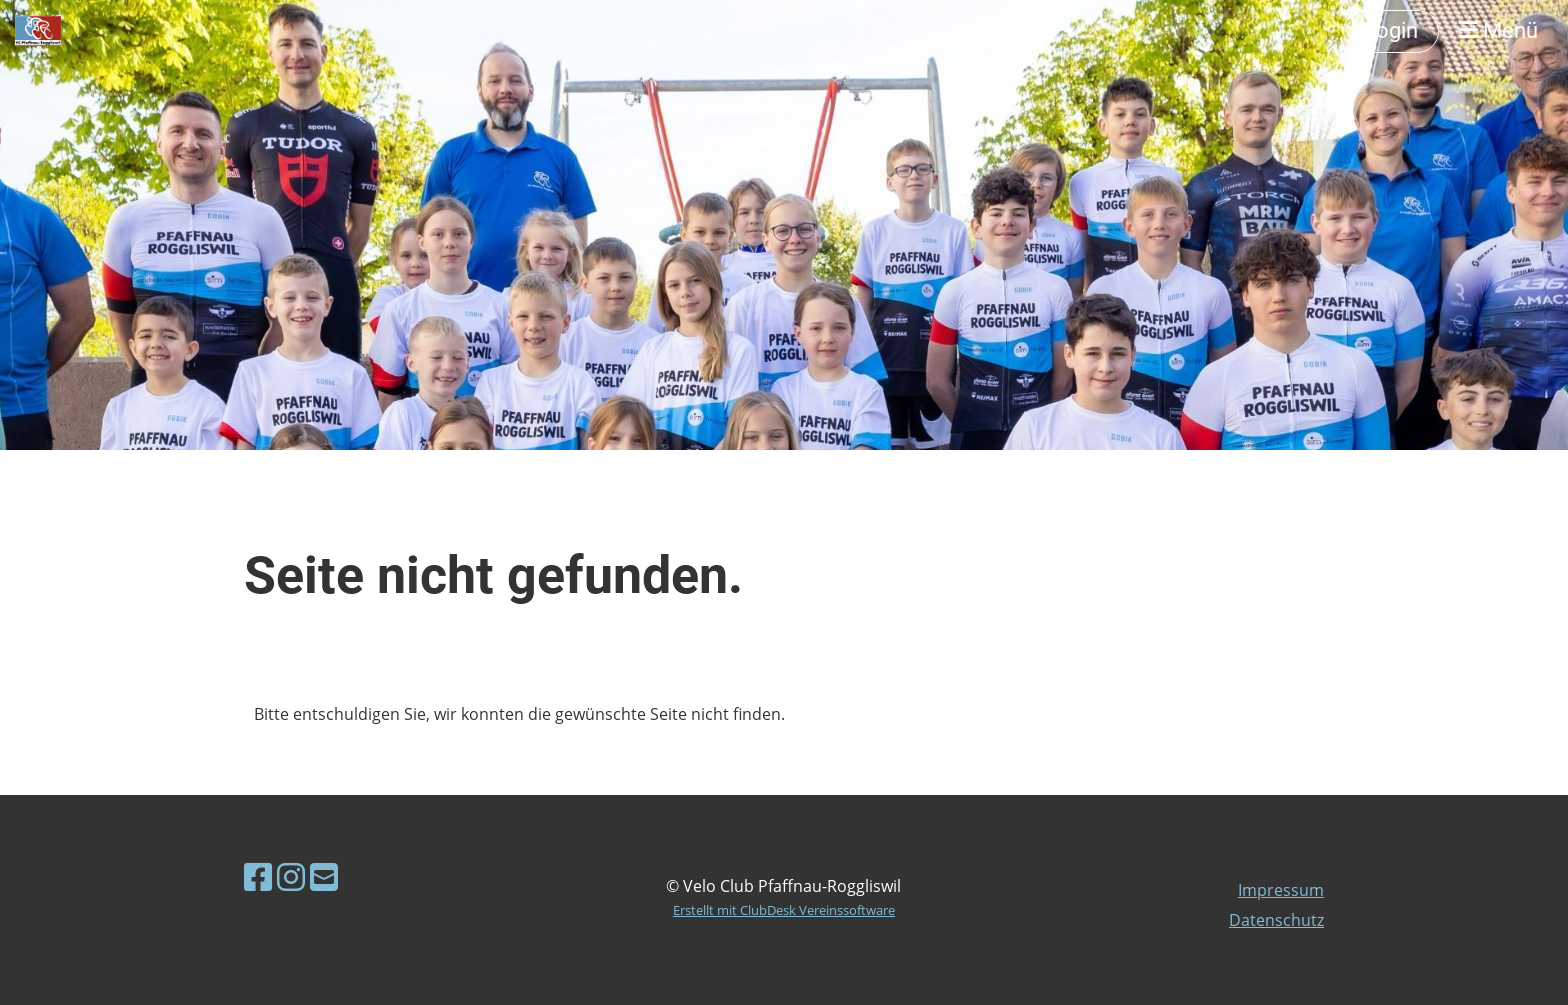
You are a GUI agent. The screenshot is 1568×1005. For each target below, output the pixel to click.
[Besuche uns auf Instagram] (291, 876)
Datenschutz (1276, 920)
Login (1391, 30)
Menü (1498, 30)
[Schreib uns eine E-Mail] (324, 876)
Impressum (1281, 890)
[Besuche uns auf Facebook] (258, 876)
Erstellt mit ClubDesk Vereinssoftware (784, 910)
